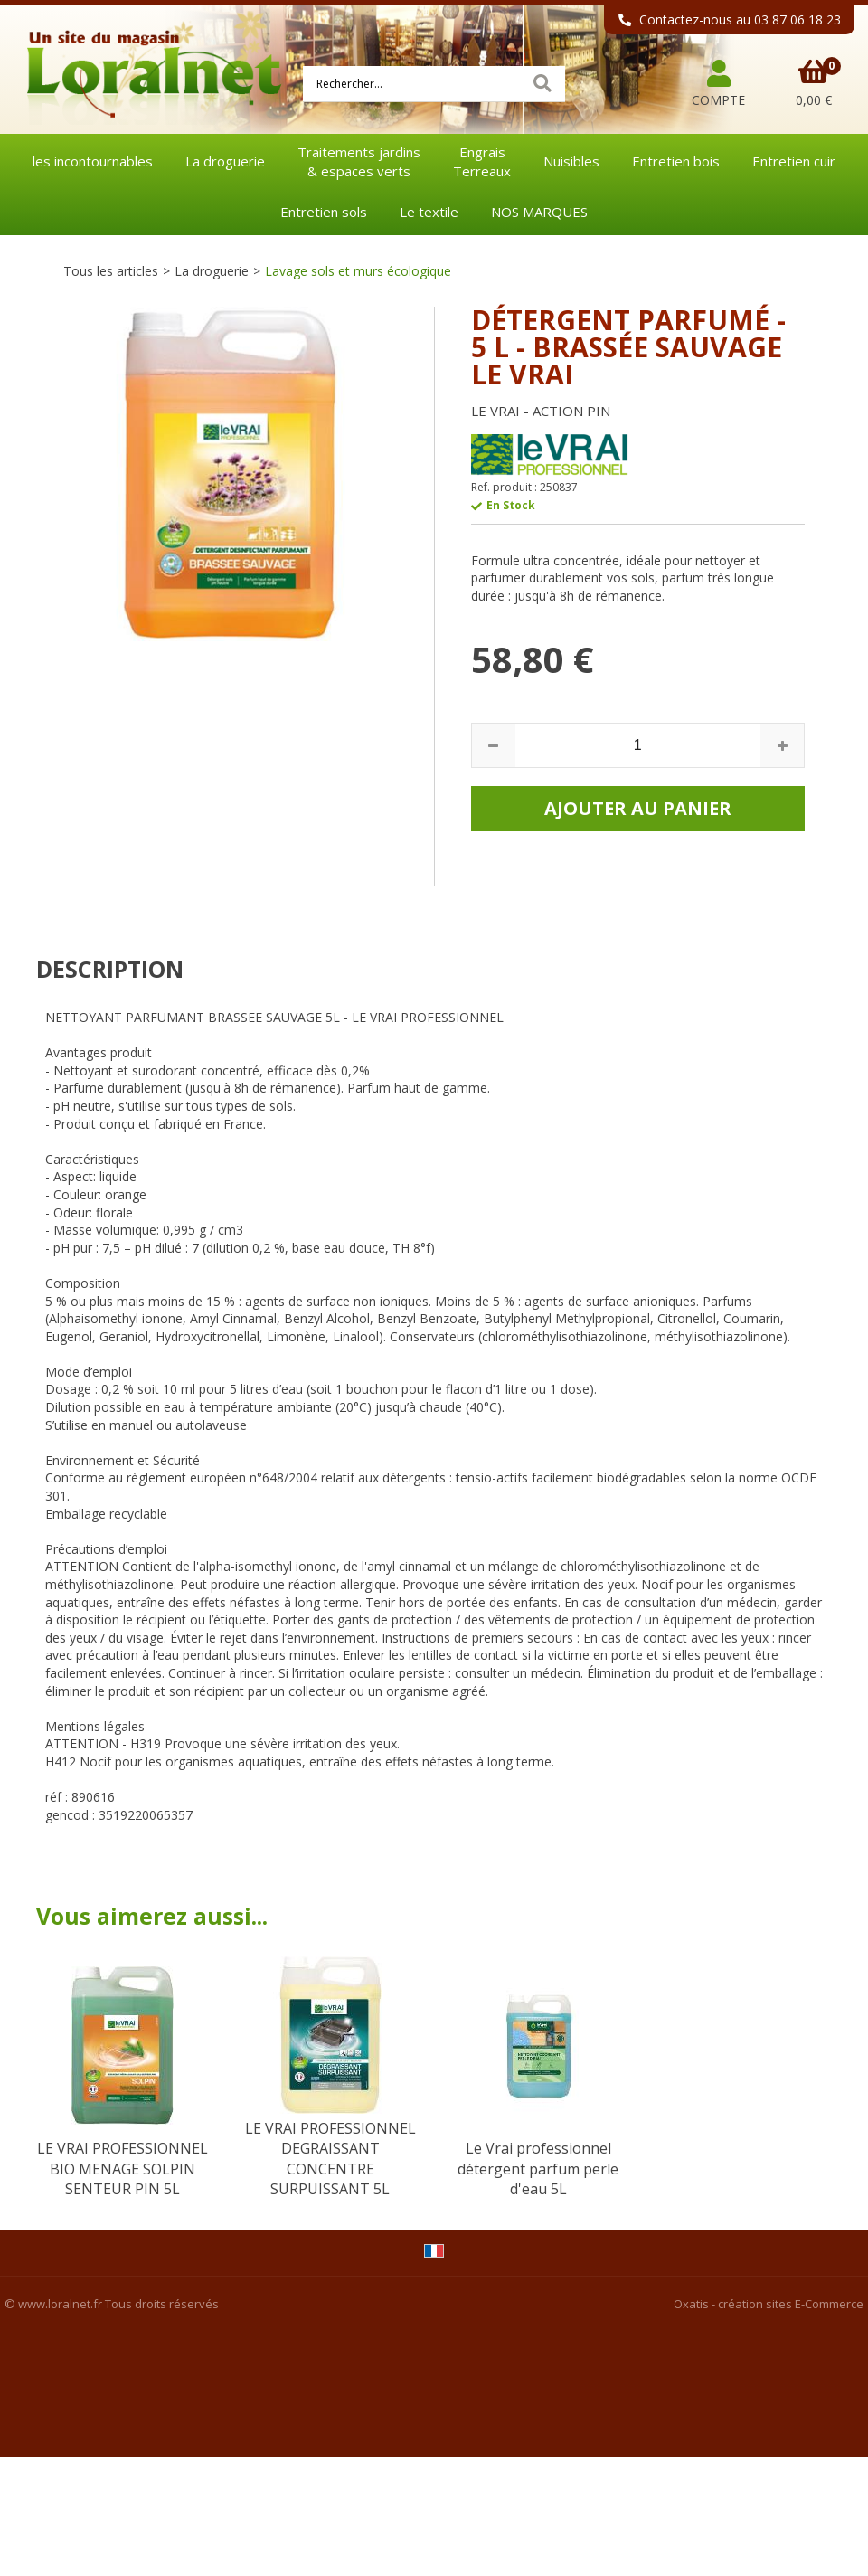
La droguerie (225, 161)
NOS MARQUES (539, 212)
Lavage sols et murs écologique (358, 270)
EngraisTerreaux (482, 161)
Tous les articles (110, 270)
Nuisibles (571, 161)
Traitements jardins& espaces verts (358, 161)
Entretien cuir (793, 161)
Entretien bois (676, 161)
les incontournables (93, 161)
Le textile (429, 212)
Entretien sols (323, 212)
